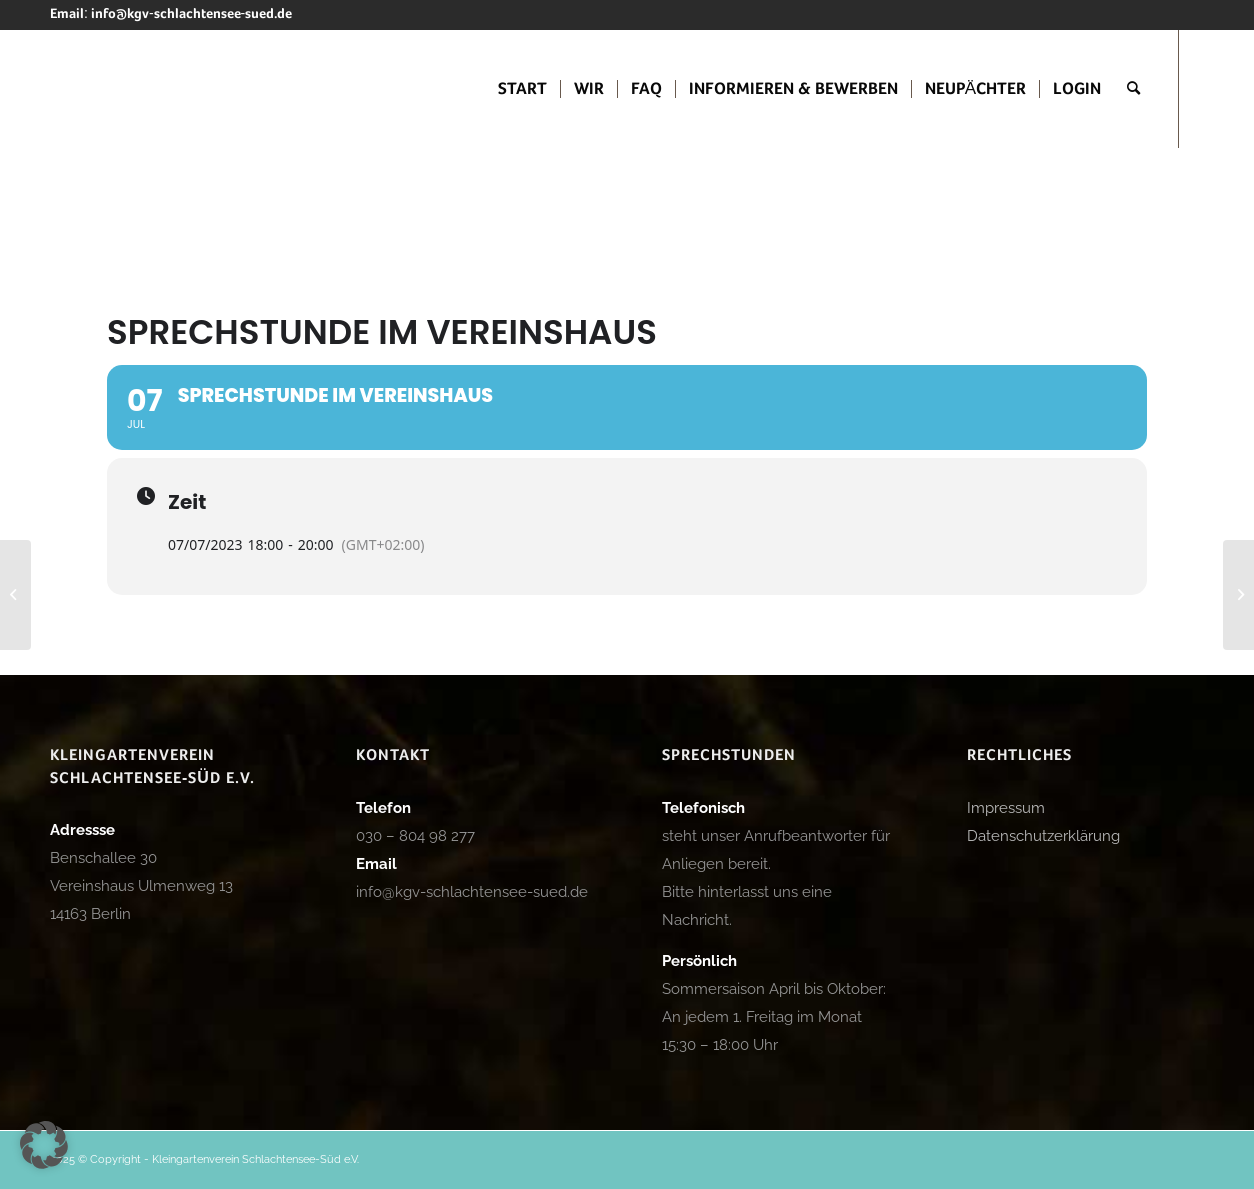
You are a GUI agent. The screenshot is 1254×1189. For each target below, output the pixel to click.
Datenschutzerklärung (1043, 836)
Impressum (1006, 808)
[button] (44, 1145)
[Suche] (1133, 89)
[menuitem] (522, 89)
